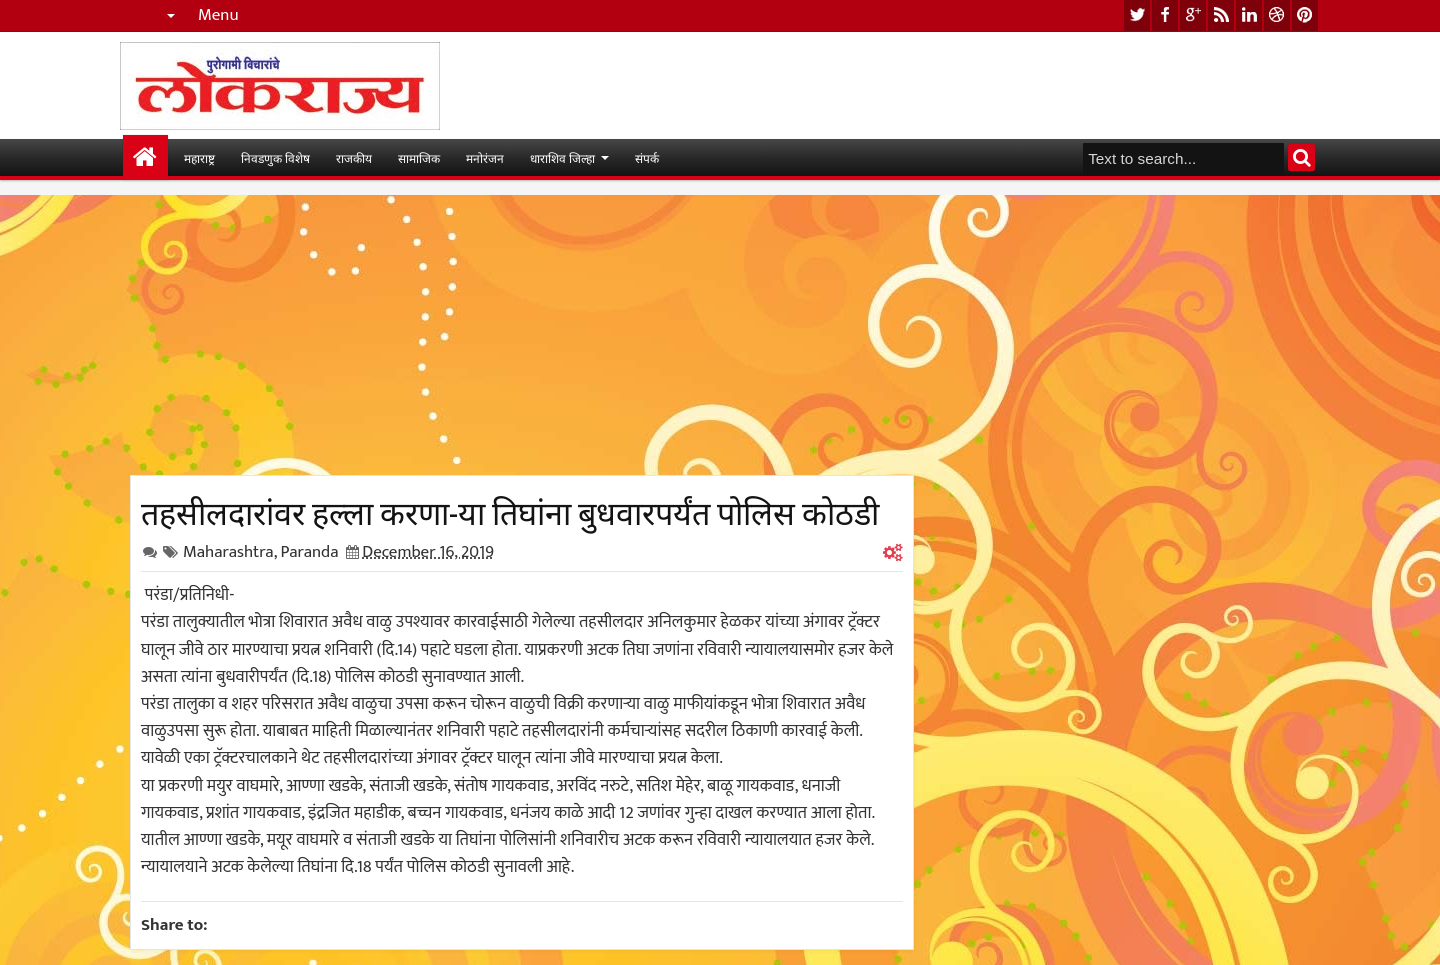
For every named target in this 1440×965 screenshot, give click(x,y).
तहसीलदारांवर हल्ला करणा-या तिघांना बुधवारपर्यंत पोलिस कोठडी (510, 510)
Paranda (309, 552)
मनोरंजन (485, 157)
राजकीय (354, 157)
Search (1301, 157)
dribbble (1277, 15)
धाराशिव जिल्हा (562, 157)
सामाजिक (419, 157)
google (1193, 15)
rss (1221, 15)
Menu (218, 15)
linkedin (1249, 15)
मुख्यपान (145, 157)
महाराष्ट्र (199, 157)
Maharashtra (228, 552)
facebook (1165, 15)
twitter (1137, 15)
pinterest (1305, 15)
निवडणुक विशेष (275, 157)
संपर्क (647, 157)
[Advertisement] (522, 335)
